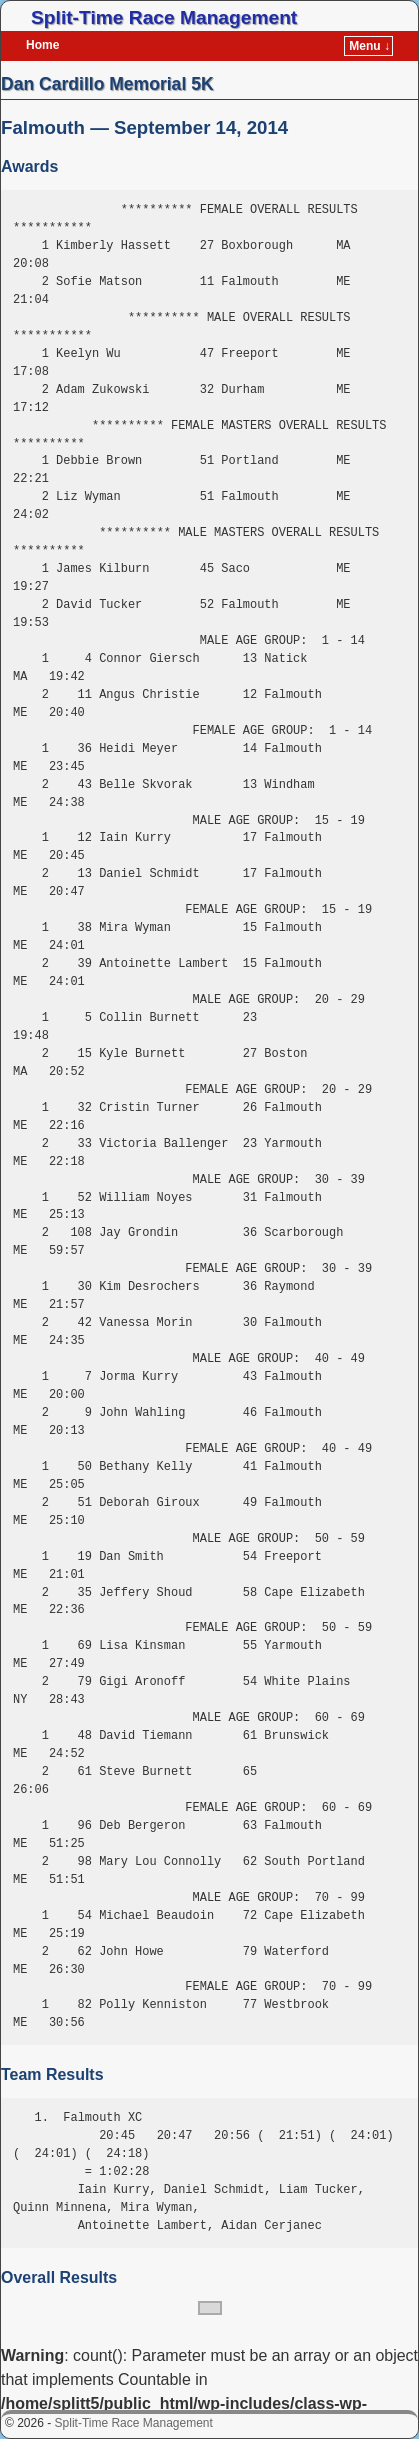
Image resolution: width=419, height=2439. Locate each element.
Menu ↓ (369, 46)
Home (42, 45)
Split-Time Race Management (164, 17)
